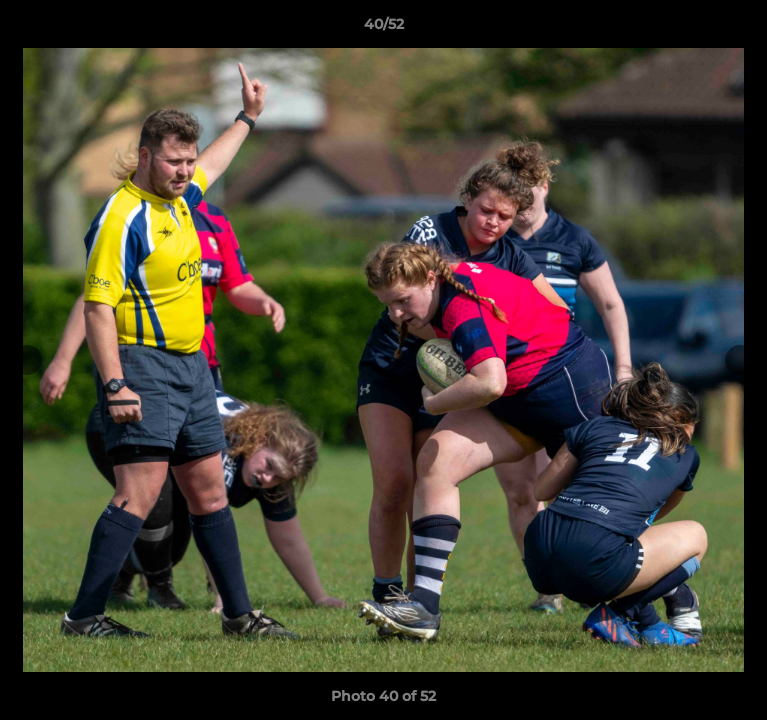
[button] (743, 29)
